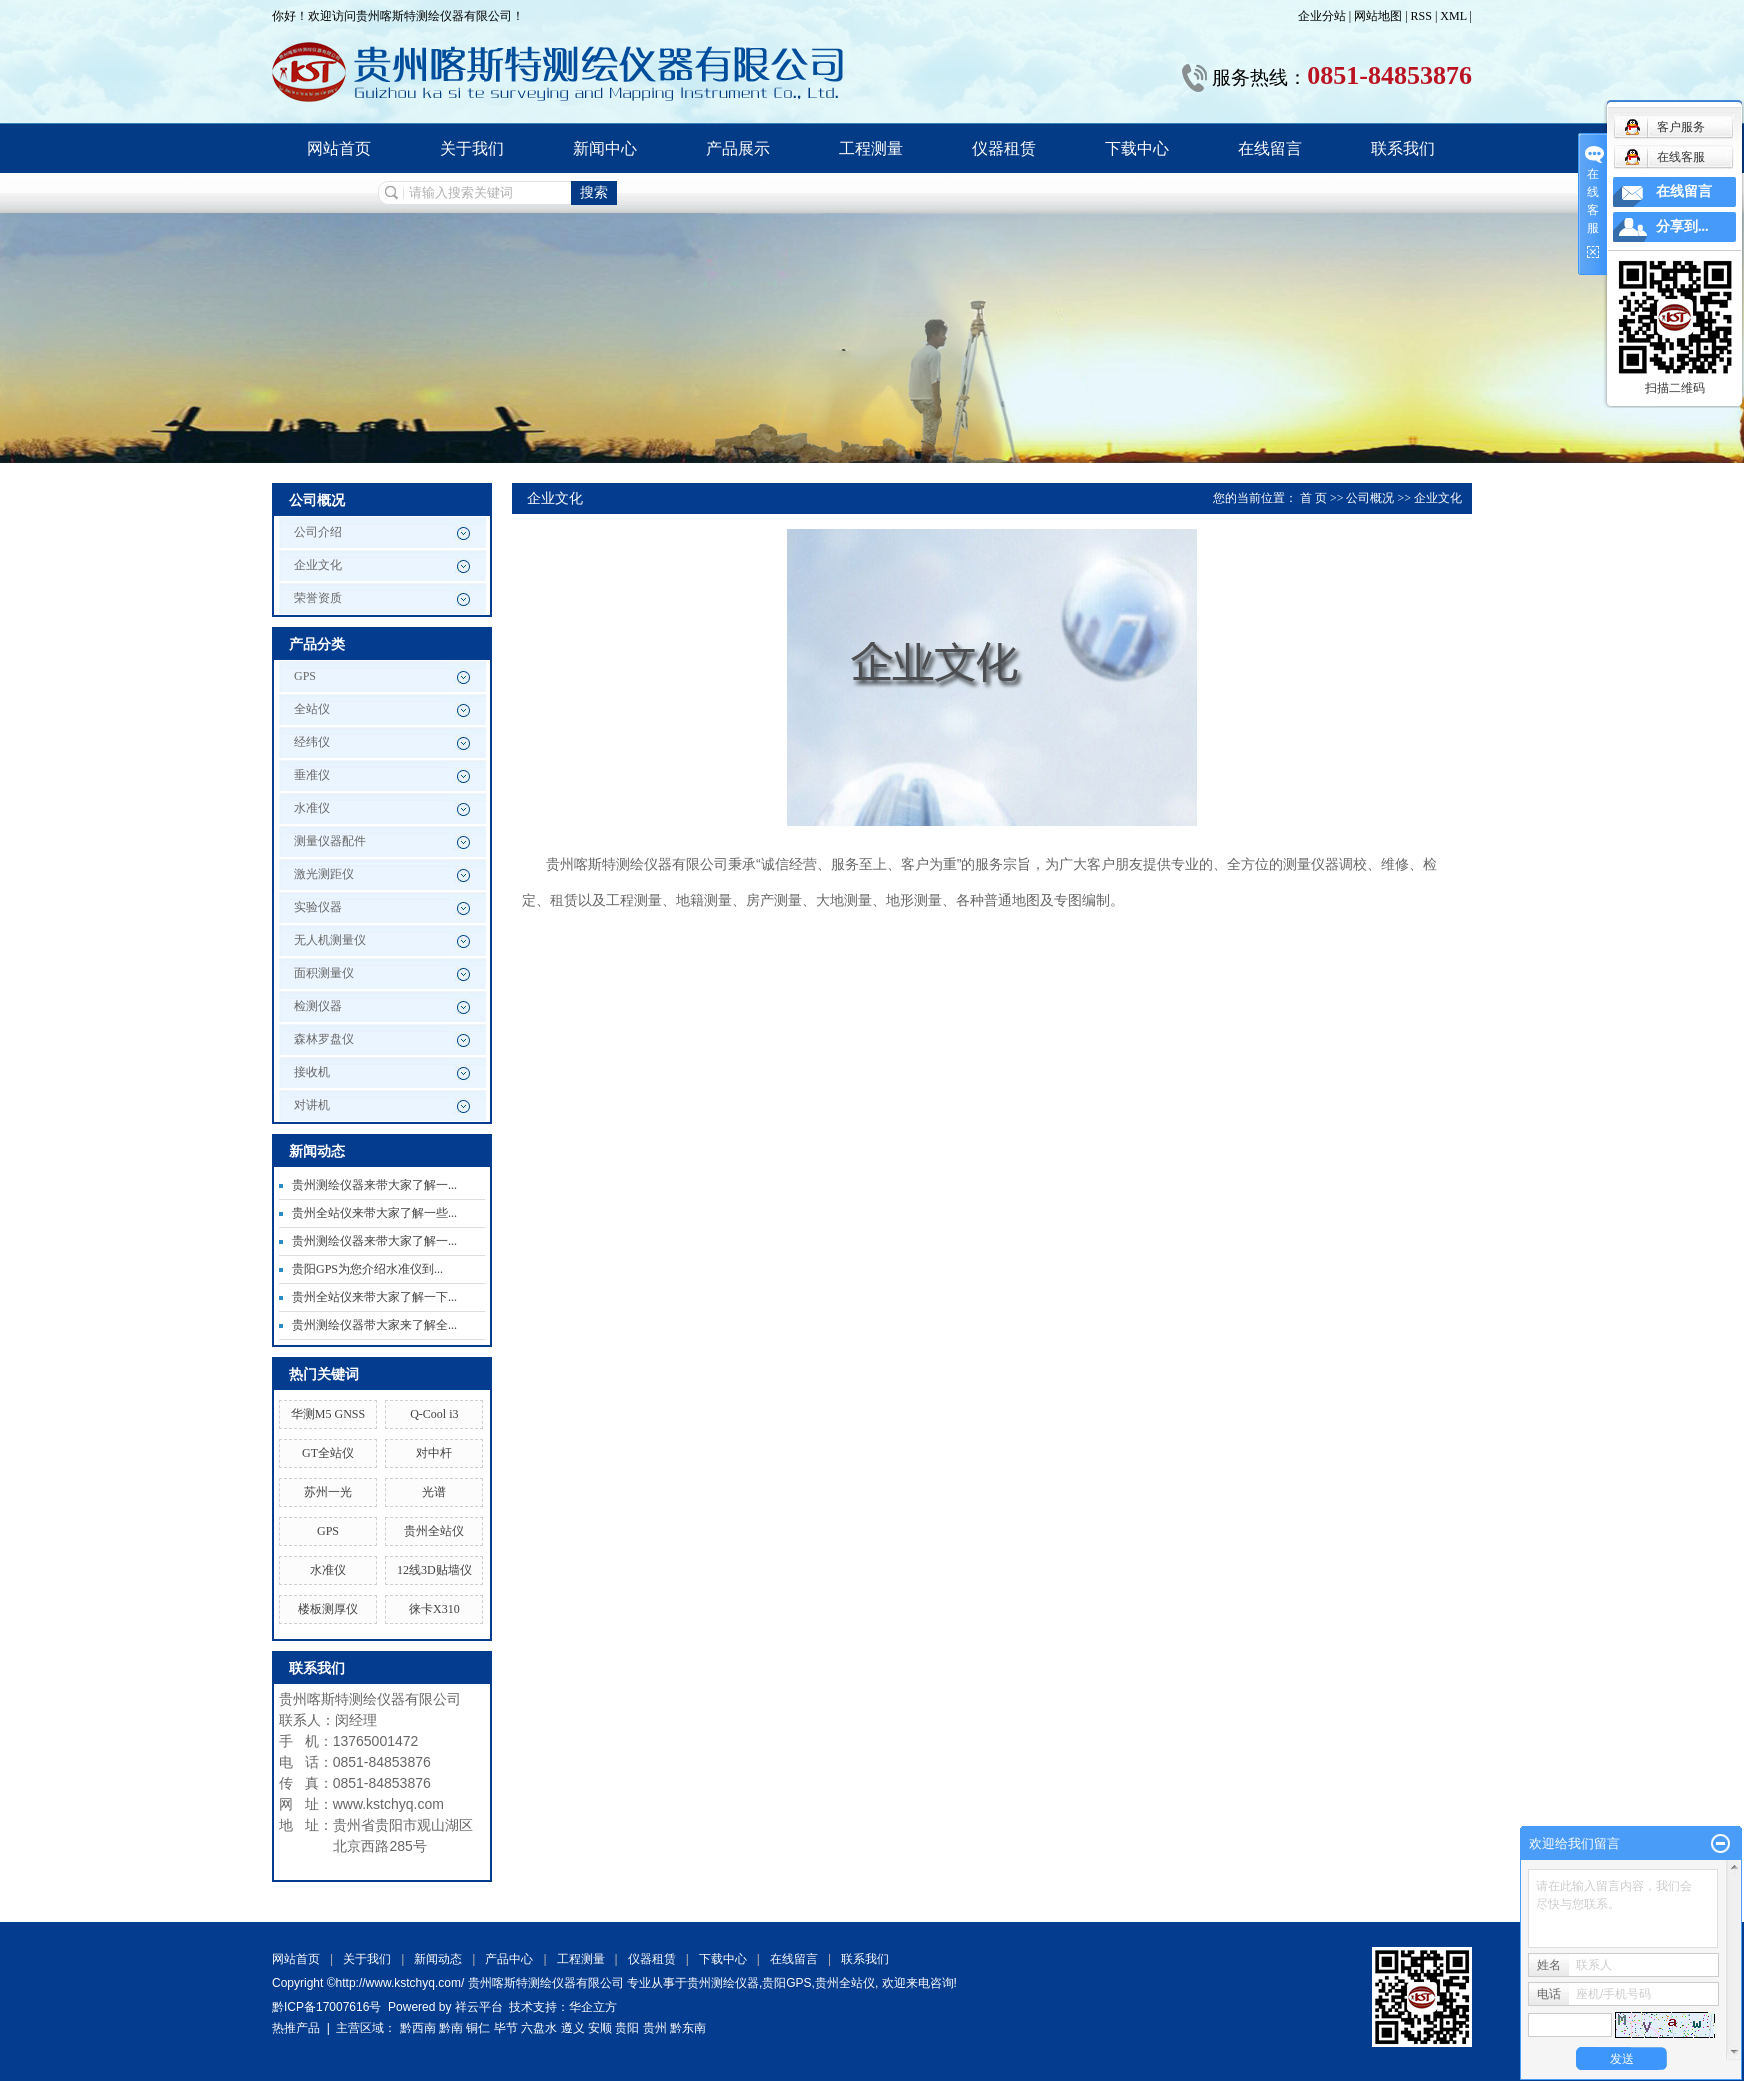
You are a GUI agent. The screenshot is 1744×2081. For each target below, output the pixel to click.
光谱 (434, 1492)
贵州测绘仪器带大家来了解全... (374, 1325)
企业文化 (318, 565)
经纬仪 (312, 742)
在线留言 (1270, 148)
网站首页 (339, 148)
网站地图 (1379, 16)
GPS (305, 676)
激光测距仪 (324, 874)
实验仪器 (318, 907)
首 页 (1313, 498)
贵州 (655, 2028)
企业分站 (1322, 16)
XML (1453, 16)
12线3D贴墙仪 (434, 1570)
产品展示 (738, 148)
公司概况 (1370, 498)
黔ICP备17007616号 (326, 2007)
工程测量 (871, 148)
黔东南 (688, 2028)
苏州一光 (328, 1492)
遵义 (573, 2028)
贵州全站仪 (434, 1531)
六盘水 (539, 2028)
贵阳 (627, 2028)
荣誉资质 (318, 598)
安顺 (600, 2028)
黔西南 (418, 2028)
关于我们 (472, 148)
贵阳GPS (786, 1983)
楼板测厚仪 (328, 1609)
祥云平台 (479, 2007)
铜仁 (478, 2028)
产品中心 (509, 1959)
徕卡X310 (434, 1609)
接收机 (312, 1072)
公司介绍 (318, 532)
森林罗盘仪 (324, 1039)
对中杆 (434, 1453)
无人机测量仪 (330, 940)
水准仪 (312, 808)
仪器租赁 (1004, 148)
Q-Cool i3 (434, 1414)
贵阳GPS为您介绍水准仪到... (367, 1269)
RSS (1421, 16)
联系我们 (1403, 148)
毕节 (506, 2028)
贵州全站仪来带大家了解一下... (374, 1297)
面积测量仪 (324, 973)
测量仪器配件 (330, 841)
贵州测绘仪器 (723, 1983)
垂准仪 (312, 775)
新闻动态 (438, 1959)
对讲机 (312, 1105)
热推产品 (296, 2028)
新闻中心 (605, 148)
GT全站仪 (328, 1453)
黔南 (451, 2028)
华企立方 (593, 2007)
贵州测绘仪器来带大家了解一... (374, 1185)
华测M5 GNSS (328, 1414)
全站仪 (312, 709)
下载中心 (1137, 148)
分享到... (1682, 226)
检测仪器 (318, 1006)
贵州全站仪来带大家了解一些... (374, 1213)
